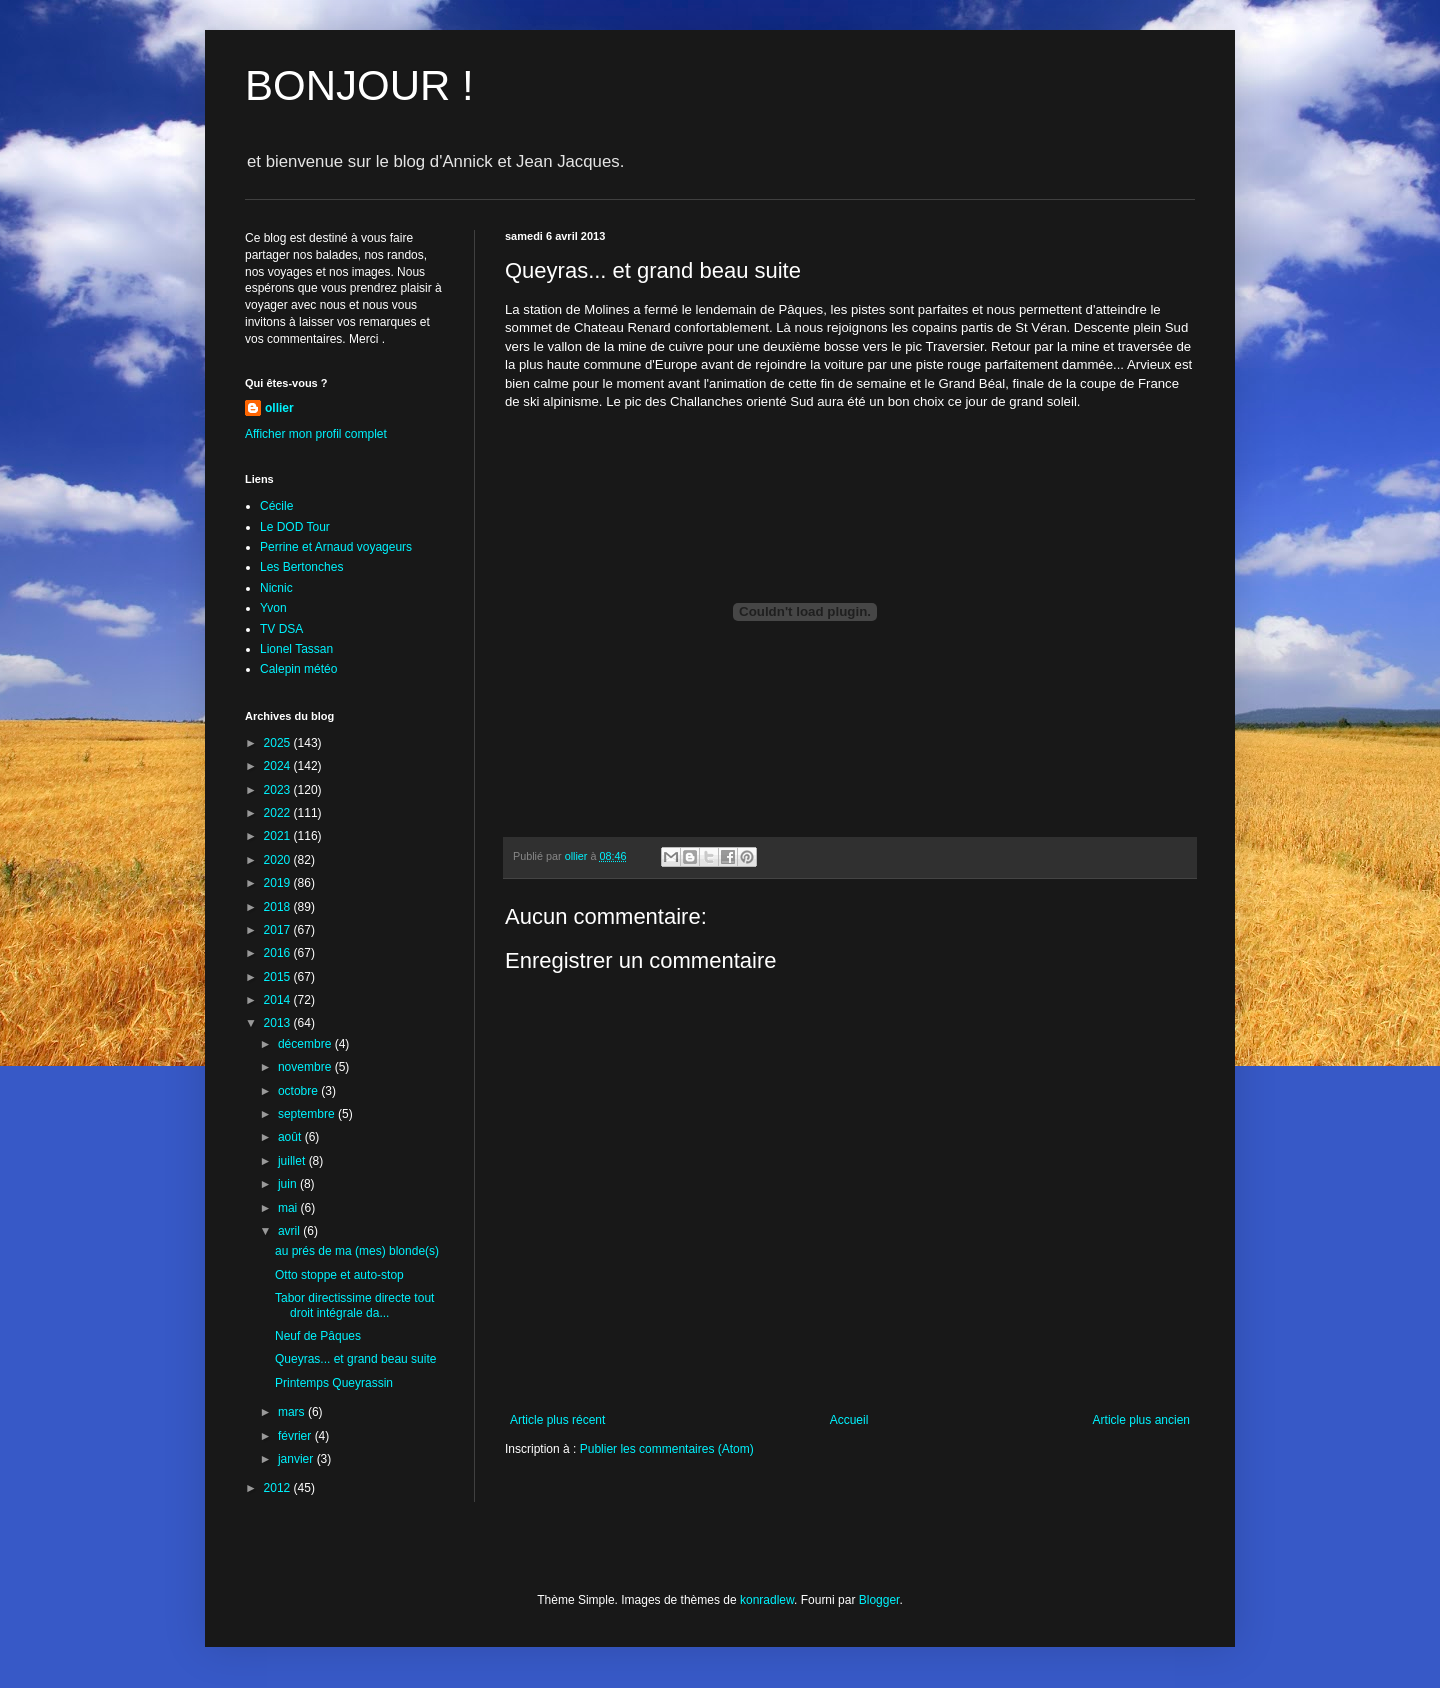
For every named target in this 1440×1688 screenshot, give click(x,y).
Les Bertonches (301, 567)
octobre (299, 1091)
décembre (306, 1044)
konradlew (767, 1600)
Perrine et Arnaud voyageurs (336, 547)
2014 (279, 1000)
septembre (308, 1114)
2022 (279, 813)
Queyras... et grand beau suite (355, 1359)
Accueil (849, 1420)
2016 (279, 953)
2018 (279, 907)
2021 (279, 836)
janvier (297, 1459)
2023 (279, 790)
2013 (279, 1023)
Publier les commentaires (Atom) (667, 1449)
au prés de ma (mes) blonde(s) (357, 1251)
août (291, 1137)
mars (293, 1412)
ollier (279, 408)
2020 (279, 860)
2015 (279, 977)
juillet (293, 1161)
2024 (279, 766)
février (296, 1436)
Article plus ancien (1141, 1420)
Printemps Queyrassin (334, 1383)
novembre (306, 1067)
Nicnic (276, 588)
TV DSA (281, 629)
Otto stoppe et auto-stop (339, 1275)
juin (289, 1184)
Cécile (276, 506)
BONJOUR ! (359, 85)
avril (290, 1231)
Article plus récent (557, 1420)
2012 (279, 1488)
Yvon (273, 608)
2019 (279, 883)
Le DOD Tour (295, 527)
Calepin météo (298, 669)
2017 (279, 930)
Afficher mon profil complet (316, 434)
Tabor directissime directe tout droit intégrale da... (354, 1305)
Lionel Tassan (296, 649)
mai (289, 1208)
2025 (279, 743)
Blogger (879, 1600)
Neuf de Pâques (318, 1336)
